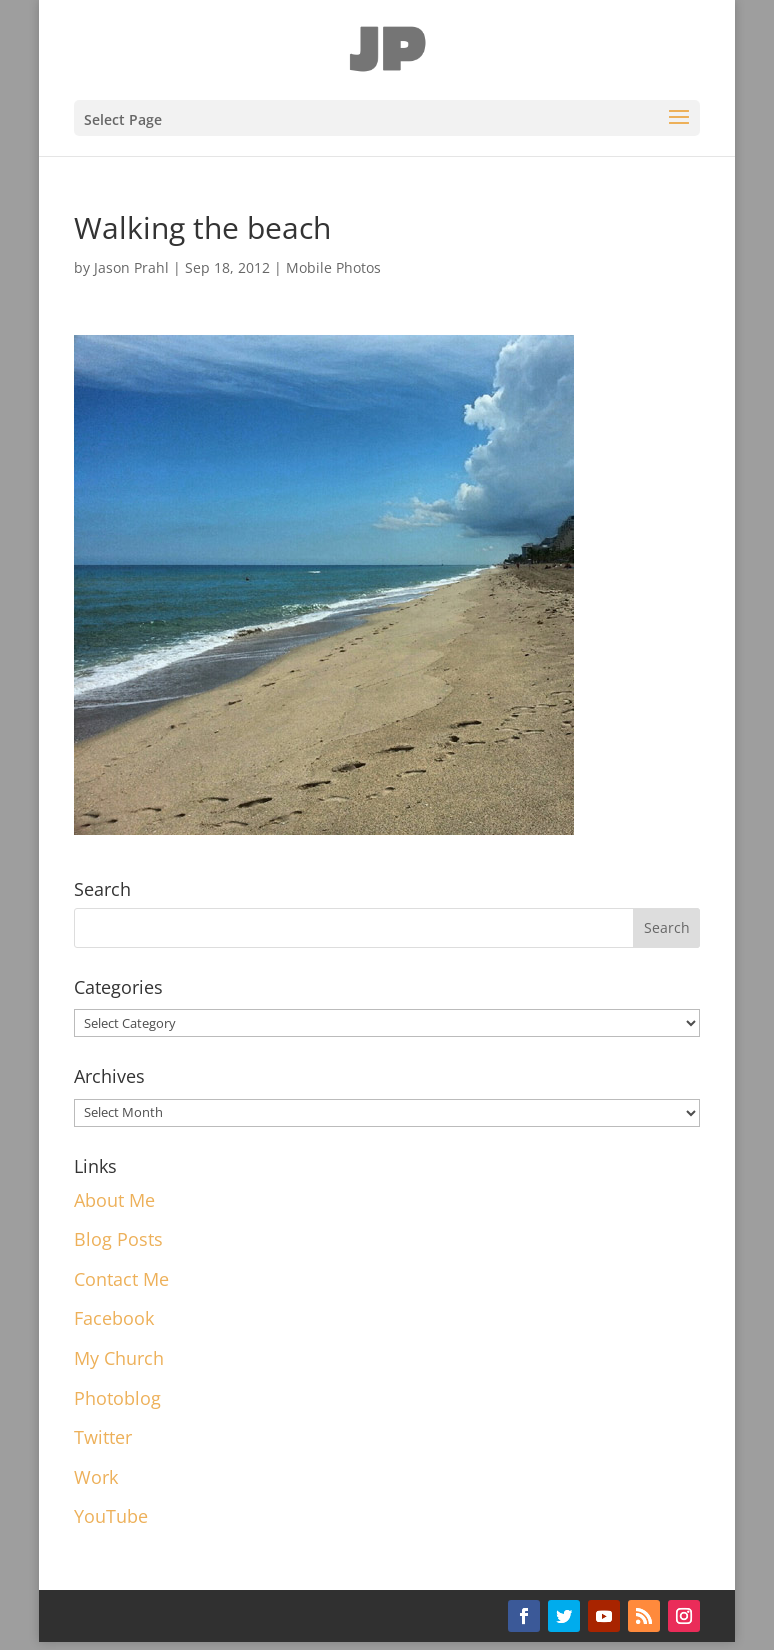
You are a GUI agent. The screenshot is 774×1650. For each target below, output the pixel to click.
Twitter (103, 1437)
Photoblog (117, 1398)
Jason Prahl (131, 267)
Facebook (114, 1318)
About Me (114, 1200)
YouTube (111, 1516)
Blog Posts (118, 1239)
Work (96, 1477)
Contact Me (121, 1279)
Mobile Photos (333, 267)
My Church (119, 1358)
